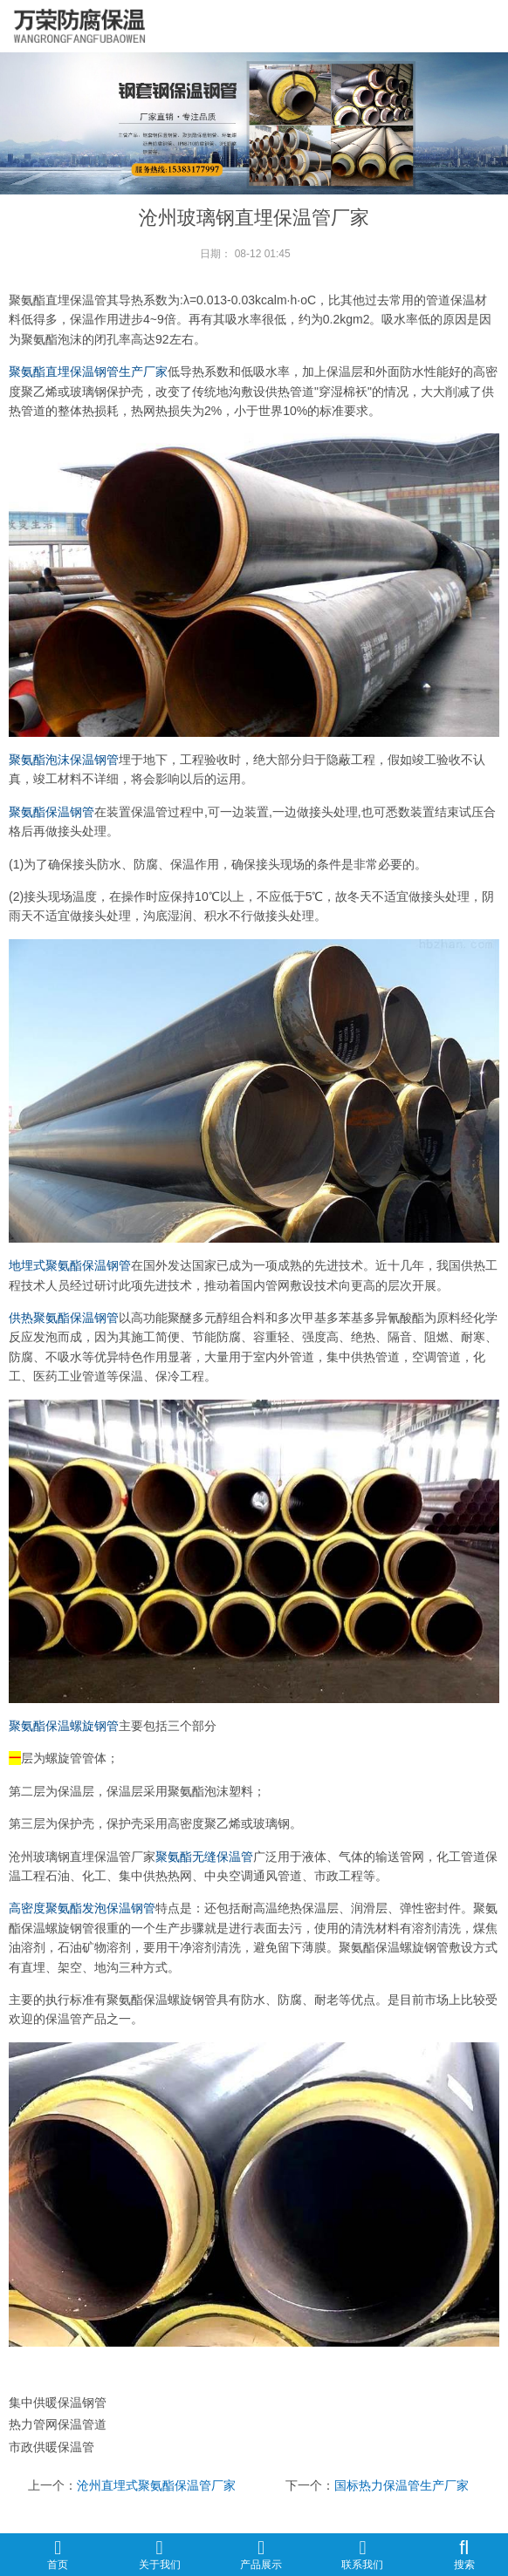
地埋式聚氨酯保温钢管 (70, 1265)
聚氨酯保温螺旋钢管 (64, 1726)
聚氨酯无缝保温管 (204, 1857)
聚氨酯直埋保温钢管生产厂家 (88, 371)
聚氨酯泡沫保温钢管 (64, 760)
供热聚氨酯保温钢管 (64, 1318)
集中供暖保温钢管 (57, 2402)
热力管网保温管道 (57, 2424)
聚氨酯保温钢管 (51, 812)
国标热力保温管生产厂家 (401, 2485)
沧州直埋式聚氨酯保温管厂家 (156, 2485)
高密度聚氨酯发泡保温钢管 (82, 1908)
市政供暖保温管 (51, 2447)
